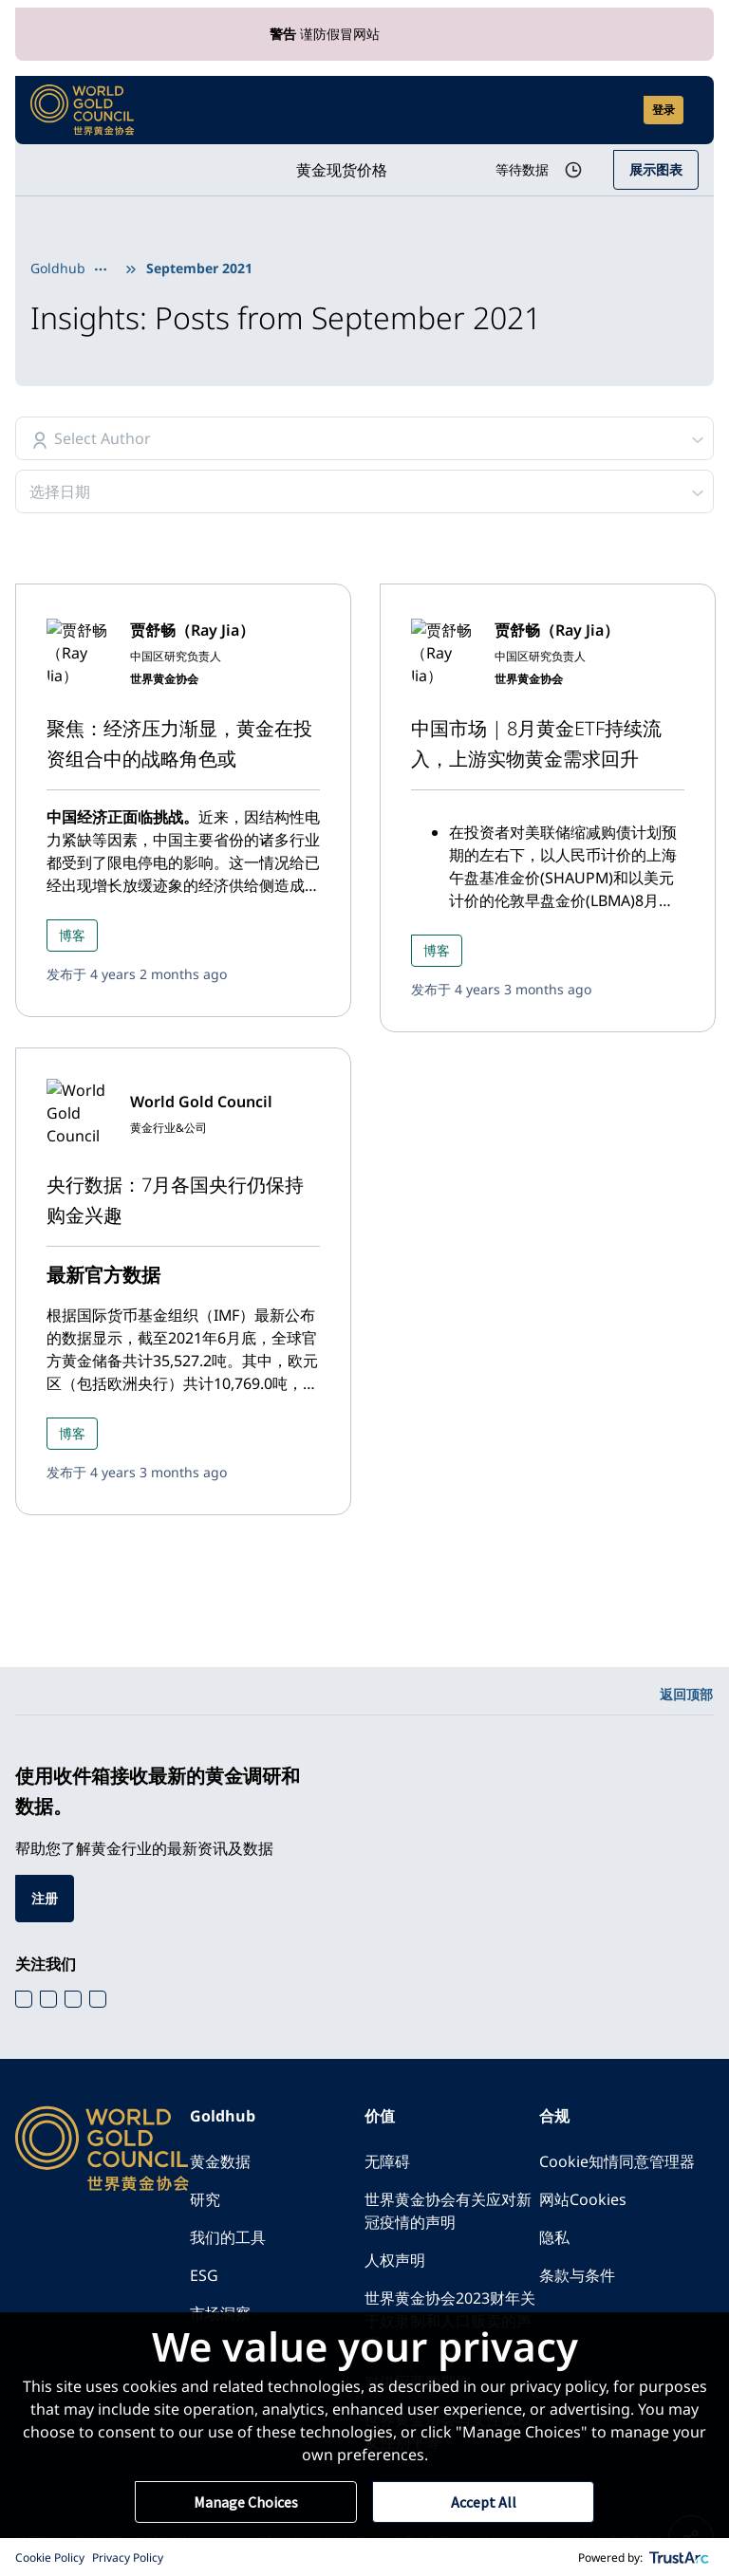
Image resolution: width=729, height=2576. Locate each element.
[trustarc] (679, 2557)
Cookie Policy (49, 2557)
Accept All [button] (483, 2502)
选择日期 (59, 491)
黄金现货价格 (341, 169)
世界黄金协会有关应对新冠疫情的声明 (448, 2211)
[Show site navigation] (691, 110)
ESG (204, 2275)
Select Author (102, 438)
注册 (44, 1898)
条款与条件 (577, 2275)
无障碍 (387, 2161)
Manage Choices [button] (246, 2502)
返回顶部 (686, 1694)
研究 (205, 2199)
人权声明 (394, 2260)
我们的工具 (228, 2237)
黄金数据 (220, 2161)
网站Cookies (582, 2199)
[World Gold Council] (82, 110)
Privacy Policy (127, 2557)
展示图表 (655, 169)
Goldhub (57, 268)
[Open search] (617, 110)
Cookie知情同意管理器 (617, 2161)
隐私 (554, 2237)
